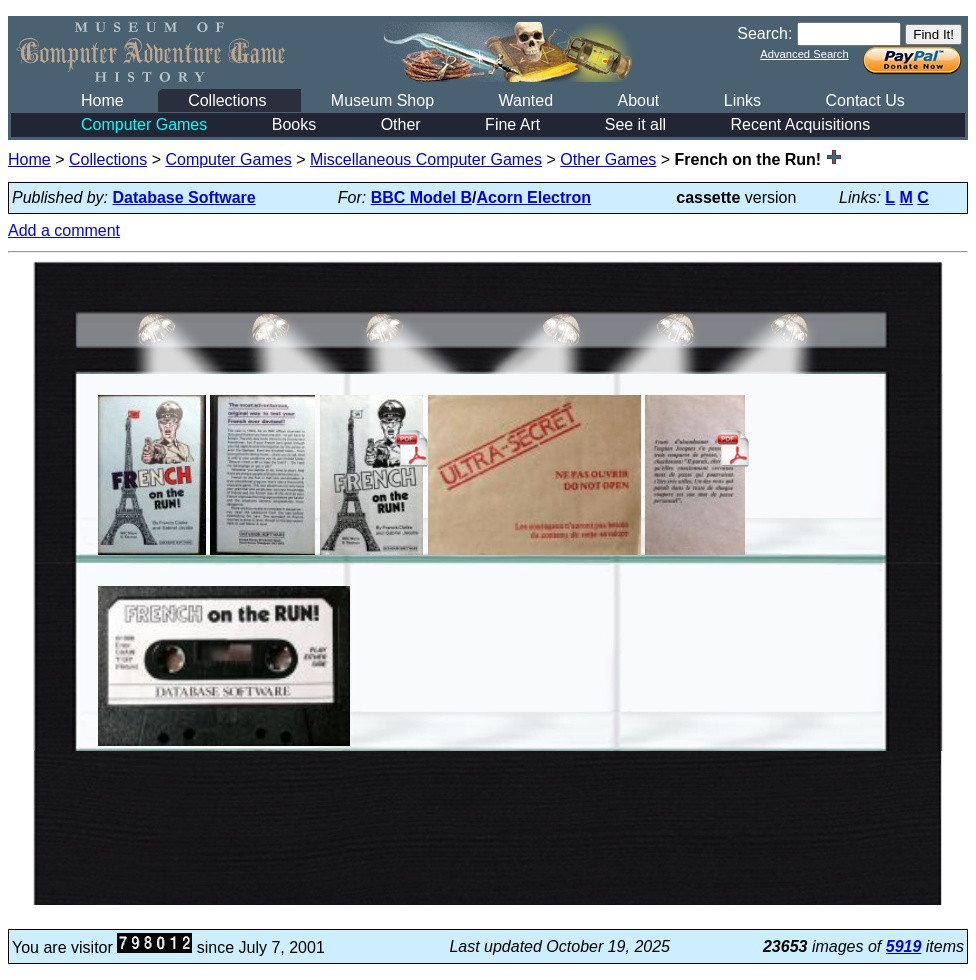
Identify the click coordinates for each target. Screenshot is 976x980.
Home (102, 100)
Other (401, 124)
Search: (764, 33)
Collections (227, 100)
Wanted (525, 100)
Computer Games (144, 124)
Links (742, 100)
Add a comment (64, 230)
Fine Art (512, 124)
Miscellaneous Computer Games (426, 159)
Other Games (608, 159)
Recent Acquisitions (801, 124)
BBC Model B (421, 197)
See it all (635, 124)
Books (294, 124)
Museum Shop (382, 100)
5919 (904, 946)
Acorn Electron (533, 197)
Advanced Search (804, 54)
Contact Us (865, 100)
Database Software (184, 197)
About (638, 100)
